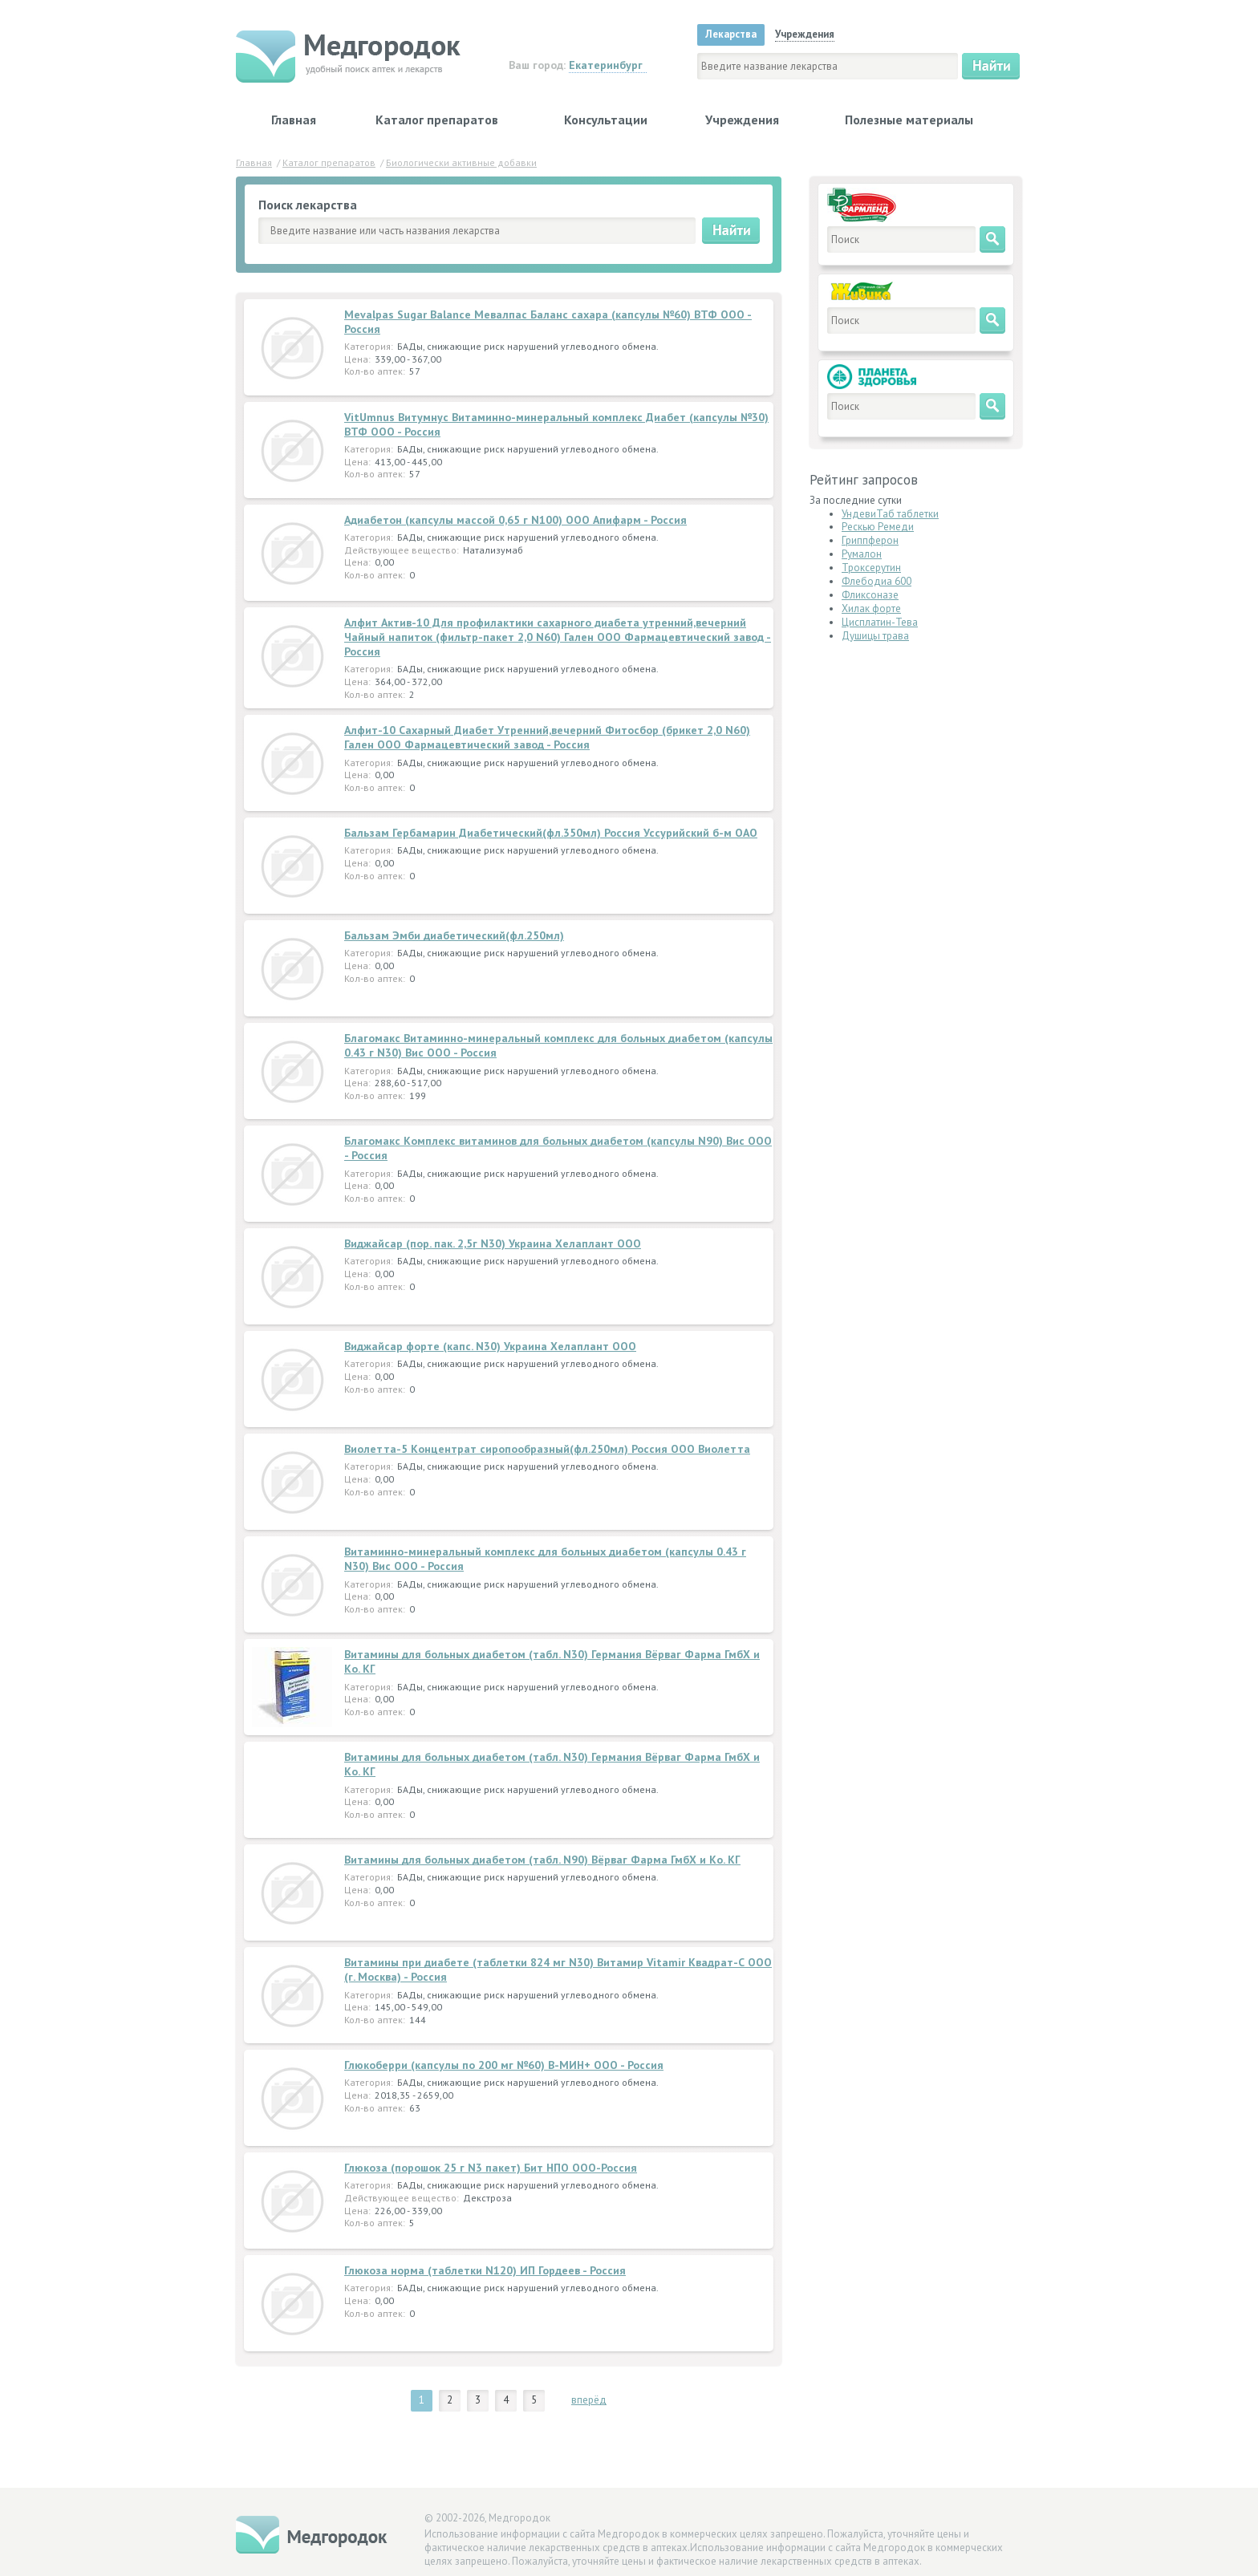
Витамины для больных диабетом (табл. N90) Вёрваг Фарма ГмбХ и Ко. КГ (542, 1859)
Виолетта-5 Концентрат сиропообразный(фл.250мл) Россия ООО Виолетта (547, 1449)
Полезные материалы (909, 120)
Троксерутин (871, 567)
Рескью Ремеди (878, 526)
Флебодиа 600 (876, 581)
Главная (293, 120)
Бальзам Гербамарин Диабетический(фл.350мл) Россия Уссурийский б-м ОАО (550, 833)
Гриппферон (870, 540)
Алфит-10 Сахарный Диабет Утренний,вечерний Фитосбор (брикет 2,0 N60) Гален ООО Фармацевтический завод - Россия (547, 737)
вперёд (589, 2400)
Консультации (605, 120)
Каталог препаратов (436, 120)
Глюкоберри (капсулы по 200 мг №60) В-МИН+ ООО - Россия (503, 2065)
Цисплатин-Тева (880, 622)
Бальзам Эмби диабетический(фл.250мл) (454, 935)
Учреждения (742, 120)
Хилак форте (871, 608)
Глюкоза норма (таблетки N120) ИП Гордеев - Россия (485, 2270)
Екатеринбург (606, 65)
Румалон (862, 554)
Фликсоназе (870, 595)
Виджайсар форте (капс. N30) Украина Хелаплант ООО (490, 1346)
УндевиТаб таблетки (890, 514)
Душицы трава (875, 636)
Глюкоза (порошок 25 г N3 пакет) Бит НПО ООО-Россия (490, 2167)
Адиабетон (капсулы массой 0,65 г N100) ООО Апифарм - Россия (515, 520)
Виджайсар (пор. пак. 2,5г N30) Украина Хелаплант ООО (492, 1243)
